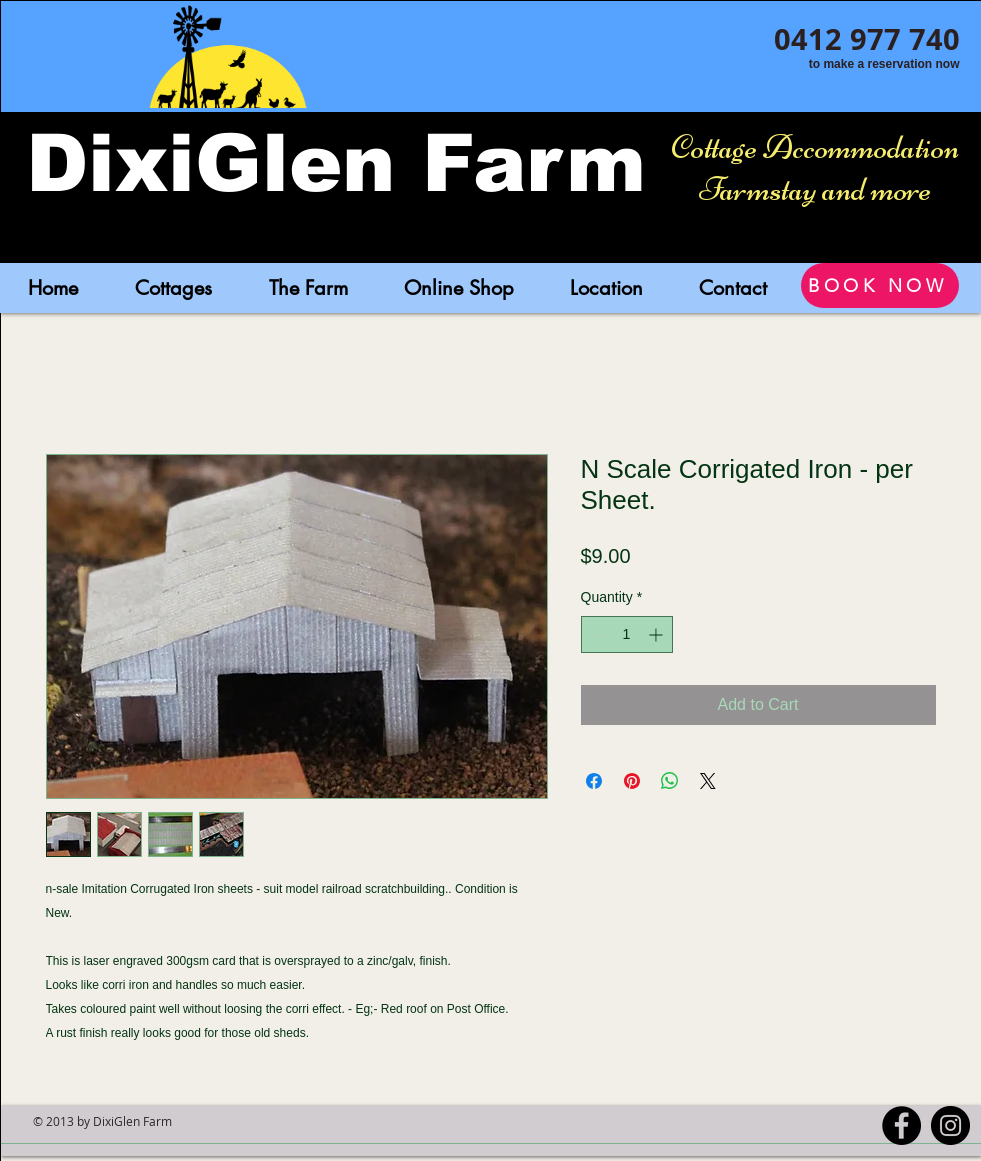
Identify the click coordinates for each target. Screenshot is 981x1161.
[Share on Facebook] (594, 781)
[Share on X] (708, 781)
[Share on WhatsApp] (670, 781)
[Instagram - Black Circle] (950, 1125)
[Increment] (657, 634)
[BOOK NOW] (880, 285)
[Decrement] (596, 634)
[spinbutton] (627, 634)
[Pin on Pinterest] (632, 781)
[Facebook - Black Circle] (901, 1125)
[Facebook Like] (872, 88)
